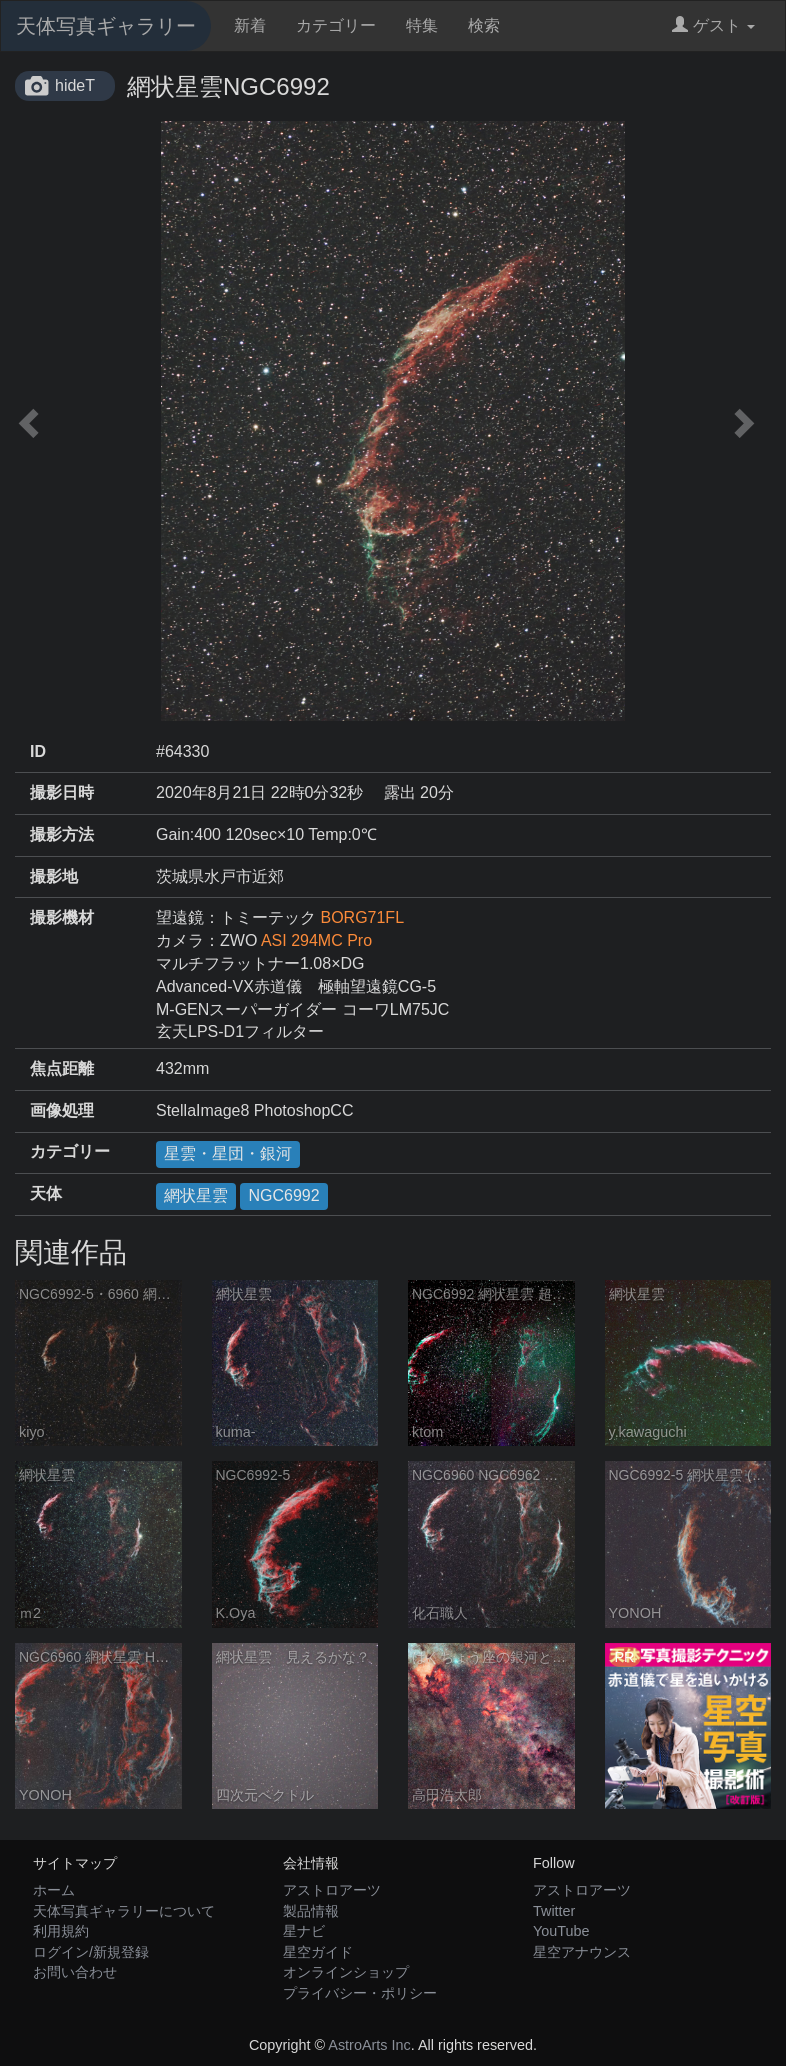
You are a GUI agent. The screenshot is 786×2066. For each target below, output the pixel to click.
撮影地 (54, 876)
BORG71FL (362, 917)
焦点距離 (62, 1068)
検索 (484, 25)
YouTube (561, 1931)
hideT (75, 85)
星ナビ (304, 1931)
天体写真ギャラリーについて (124, 1911)
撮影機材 (62, 917)
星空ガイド (318, 1952)
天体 (46, 1193)
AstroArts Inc (369, 2045)
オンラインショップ (346, 1972)
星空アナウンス (582, 1952)
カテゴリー (336, 25)
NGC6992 (283, 1195)
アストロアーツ (332, 1890)
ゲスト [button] (713, 25)
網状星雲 (196, 1195)
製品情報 (311, 1911)
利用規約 (61, 1931)
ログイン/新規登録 (91, 1952)
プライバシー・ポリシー (360, 1993)
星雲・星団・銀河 (228, 1153)
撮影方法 (62, 834)
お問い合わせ (75, 1972)
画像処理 (62, 1110)
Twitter (554, 1911)
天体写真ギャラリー (106, 26)
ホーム (54, 1890)
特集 (422, 25)
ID (38, 751)
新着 (250, 25)
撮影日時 (62, 792)
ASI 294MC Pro (316, 940)
